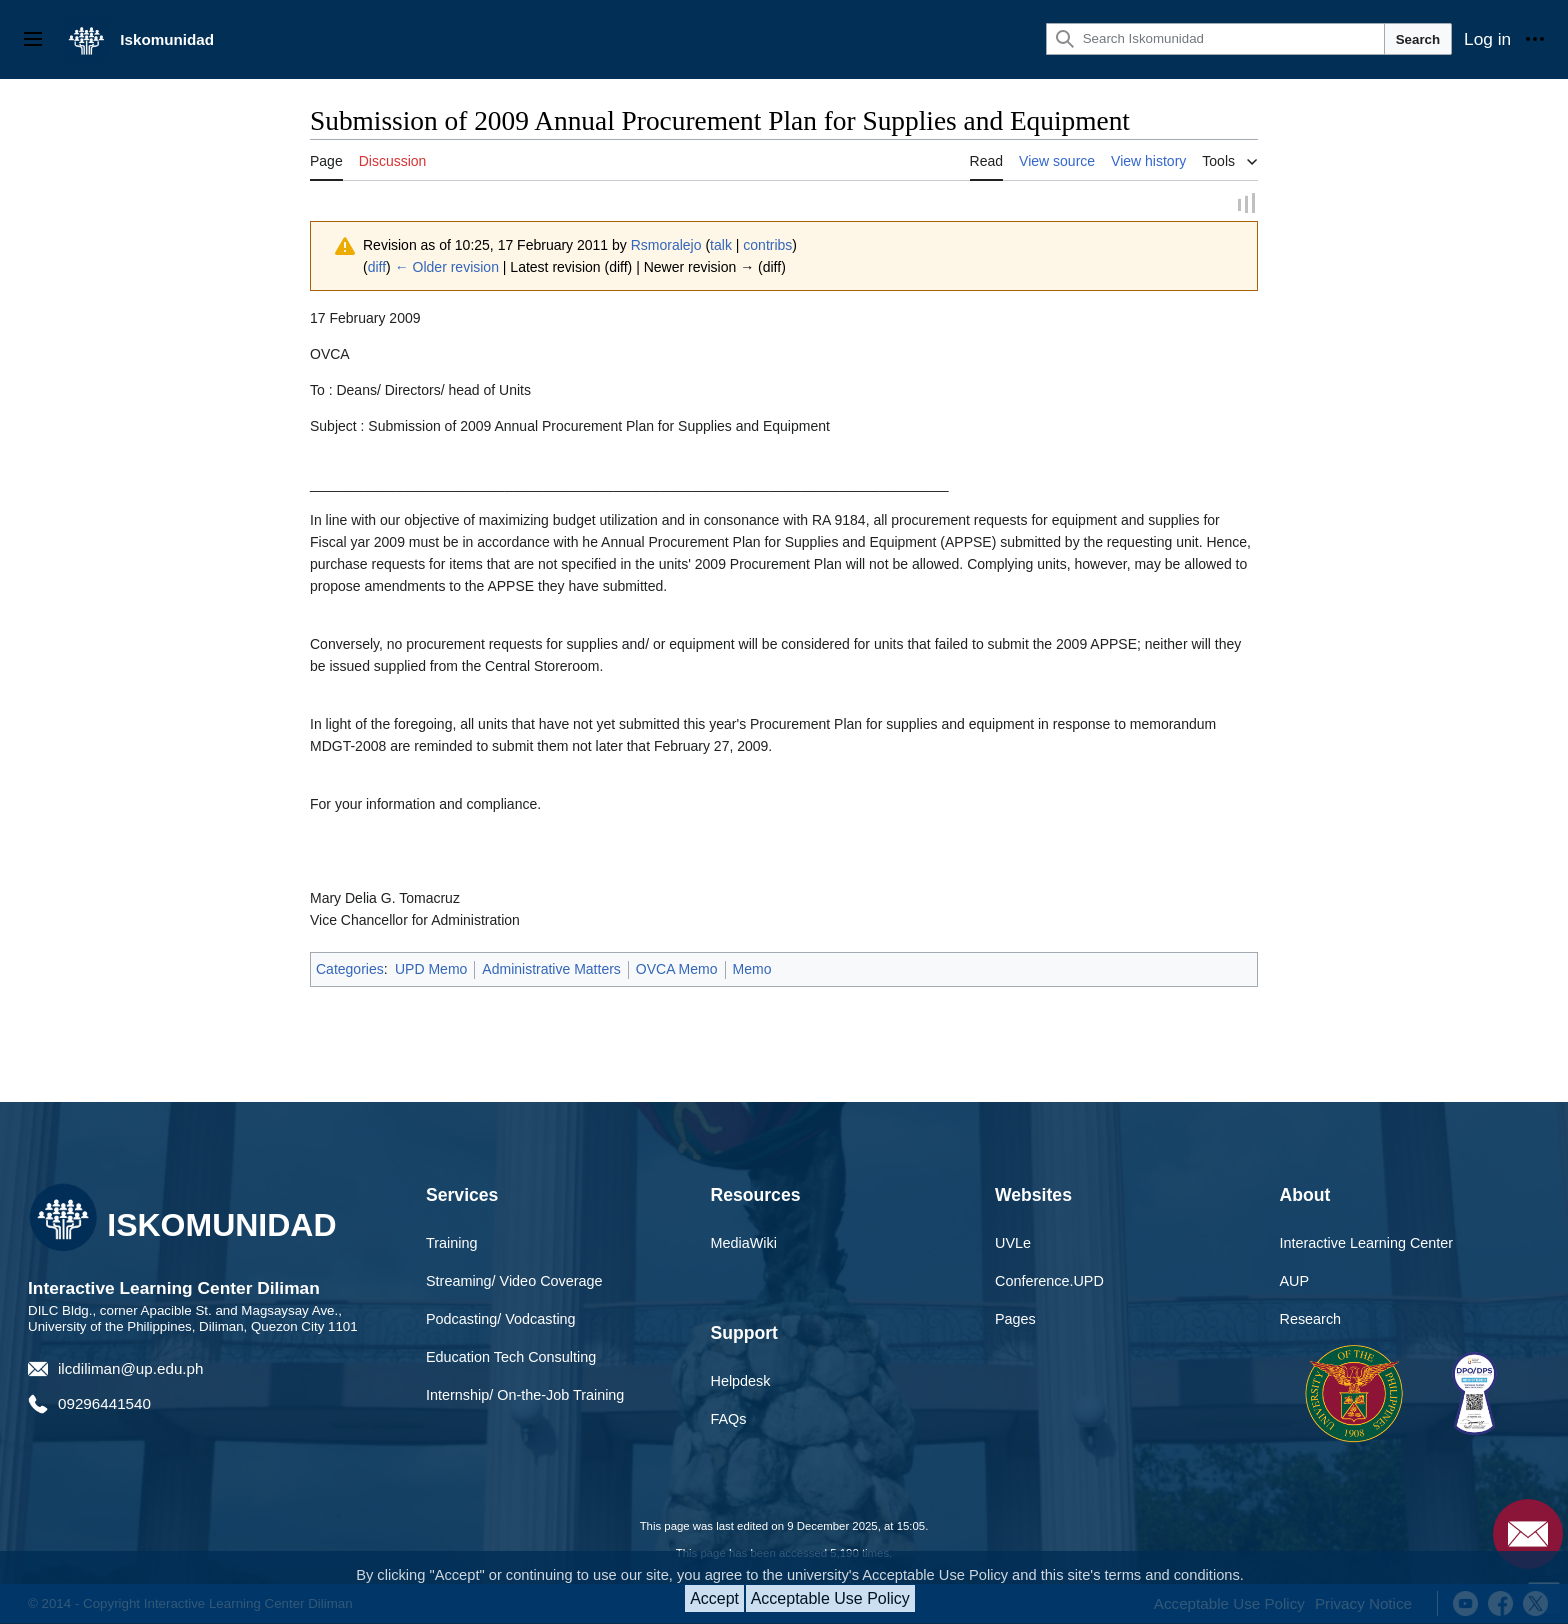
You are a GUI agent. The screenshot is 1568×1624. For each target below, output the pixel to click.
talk (721, 246)
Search (1418, 39)
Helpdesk (741, 1382)
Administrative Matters (551, 971)
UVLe (1013, 1245)
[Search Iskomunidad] (1215, 39)
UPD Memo (431, 971)
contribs (767, 246)
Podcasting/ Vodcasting (501, 1321)
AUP (1295, 1283)
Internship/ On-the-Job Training (525, 1396)
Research (1311, 1321)
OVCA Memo (677, 971)
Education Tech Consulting (511, 1359)
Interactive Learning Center (1367, 1245)
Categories (350, 971)
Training (451, 1245)
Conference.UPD (1049, 1283)
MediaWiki (744, 1245)
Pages (1015, 1321)
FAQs (729, 1420)
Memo (752, 971)
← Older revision (447, 268)
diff (377, 268)
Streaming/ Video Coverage (514, 1283)
